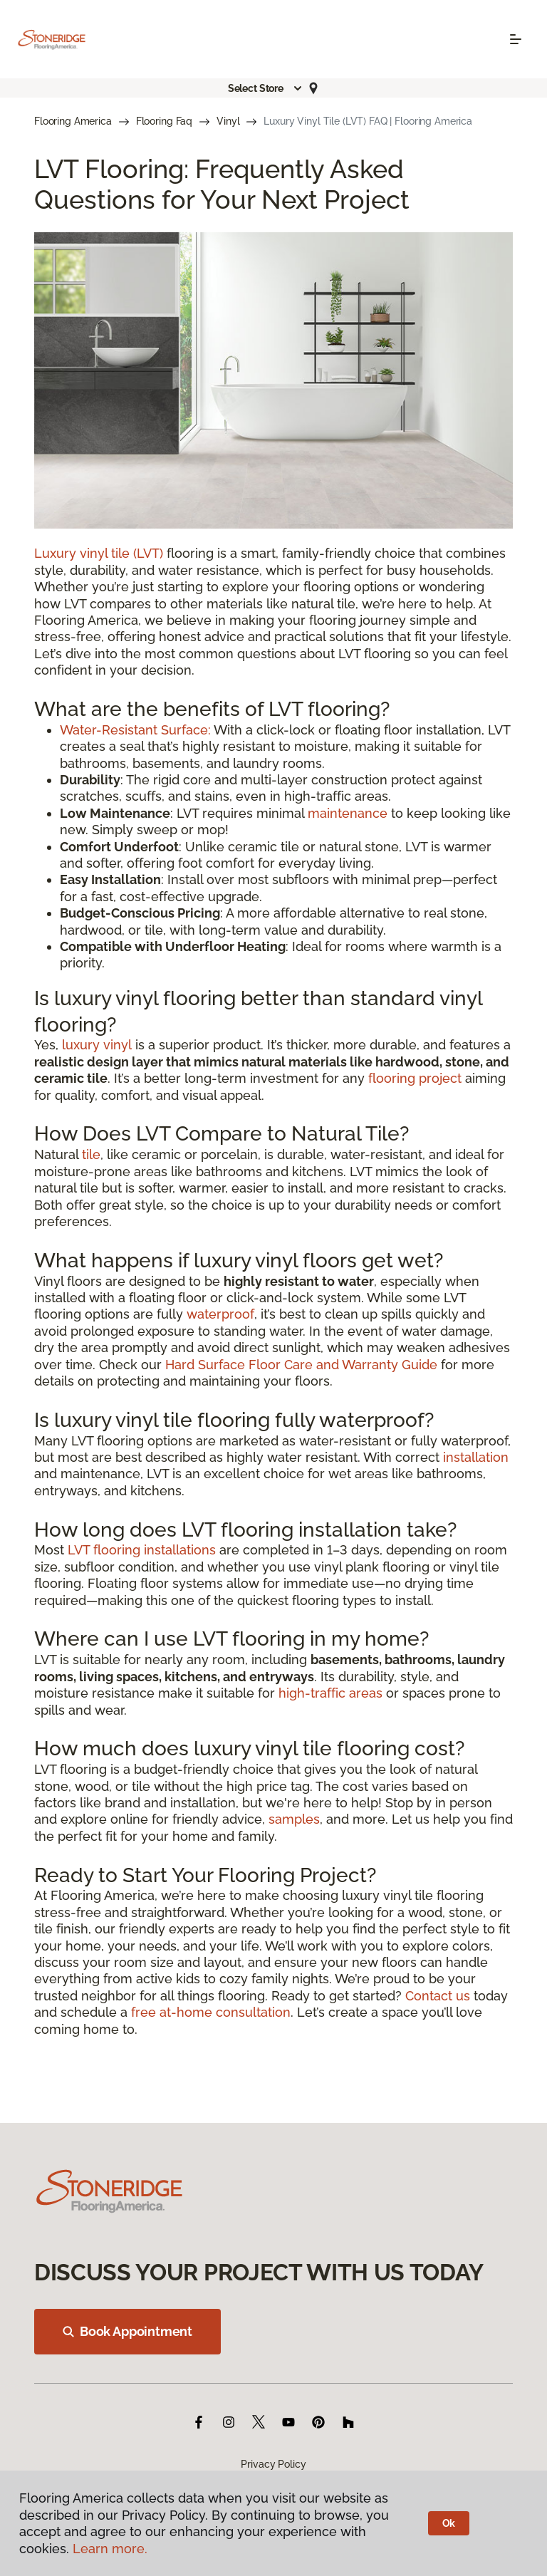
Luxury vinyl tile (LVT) (98, 553)
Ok (449, 2523)
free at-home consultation (211, 2012)
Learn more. (110, 2548)
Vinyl (228, 121)
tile (91, 1154)
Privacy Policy (273, 2464)
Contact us (437, 1995)
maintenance (347, 813)
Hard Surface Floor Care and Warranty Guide (301, 1364)
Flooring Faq (164, 121)
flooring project (415, 1078)
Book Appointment (127, 2331)
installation (476, 1457)
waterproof (220, 1314)
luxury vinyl (97, 1044)
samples (294, 1819)
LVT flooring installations (142, 1549)
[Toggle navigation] (515, 39)
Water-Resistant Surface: (135, 729)
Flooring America (73, 121)
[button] (265, 88)
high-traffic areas (330, 1693)
